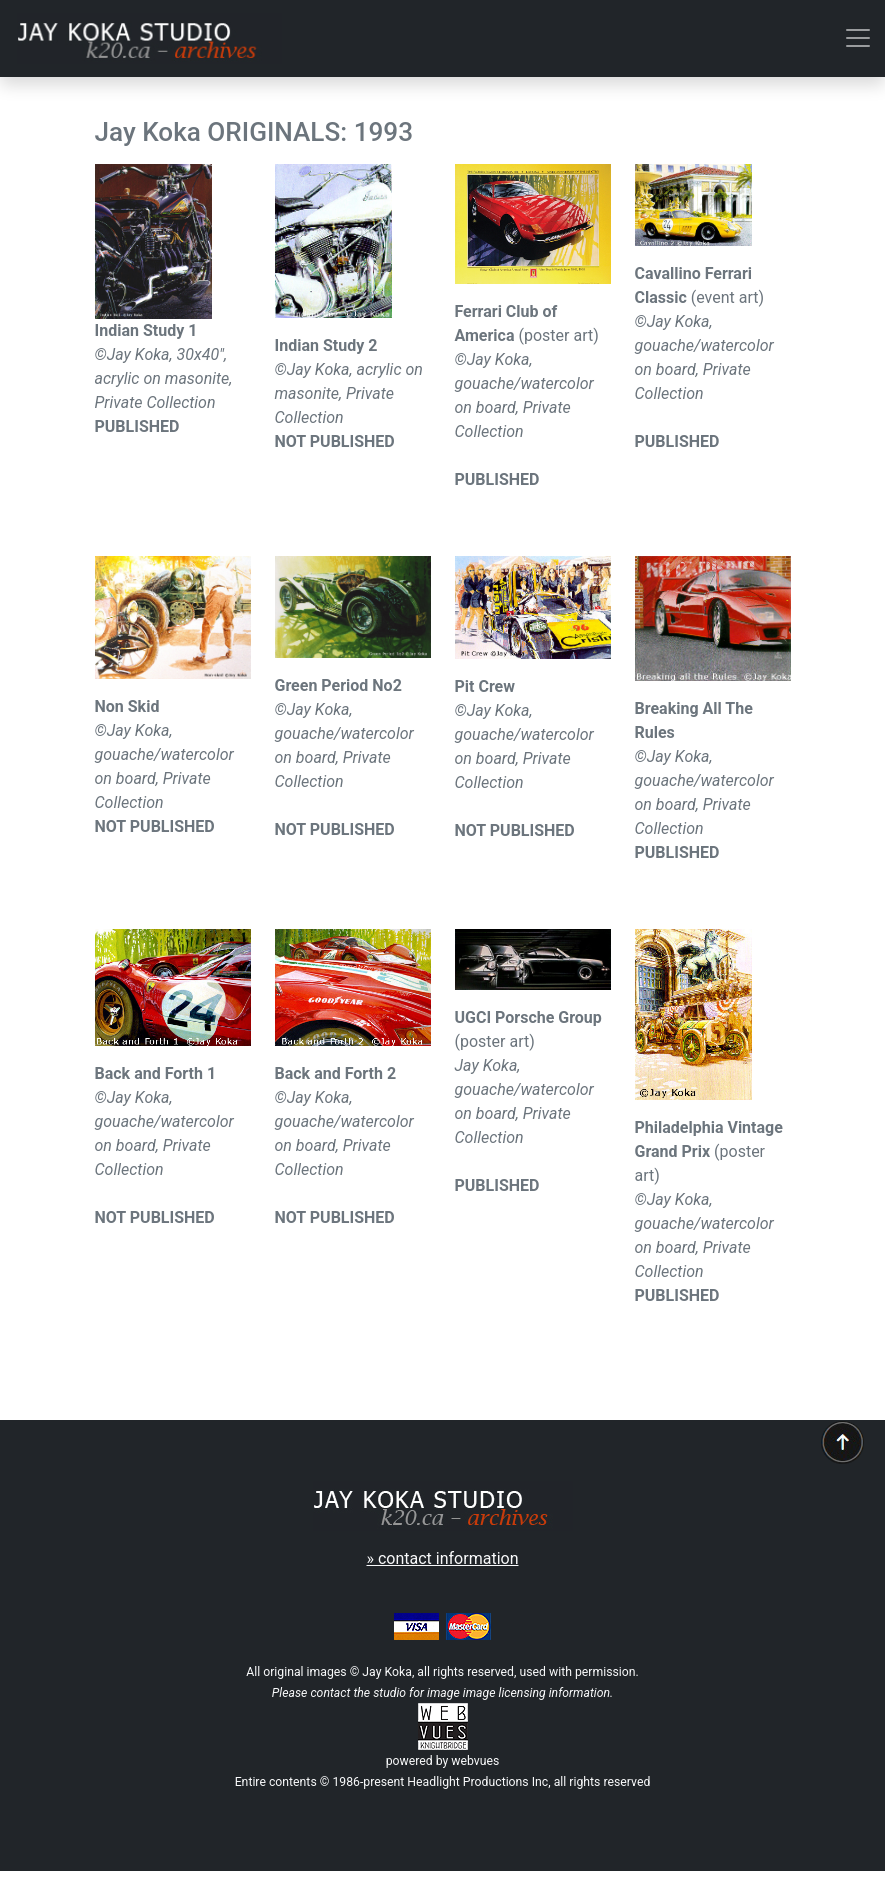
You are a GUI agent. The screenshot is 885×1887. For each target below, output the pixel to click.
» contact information (443, 1558)
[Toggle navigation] (858, 38)
